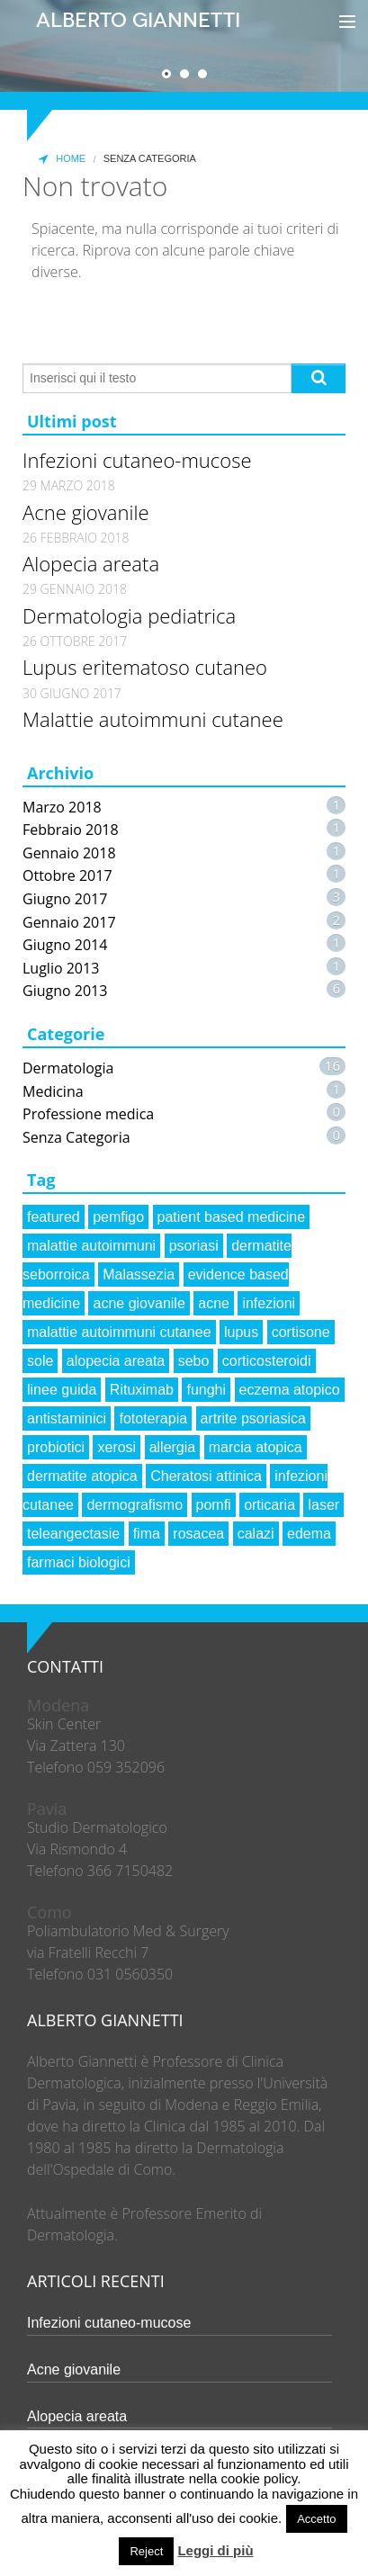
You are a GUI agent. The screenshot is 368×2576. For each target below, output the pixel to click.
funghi (206, 1389)
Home (60, 159)
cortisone (301, 1332)
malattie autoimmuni (91, 1245)
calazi (256, 1533)
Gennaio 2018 (69, 853)
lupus (241, 1332)
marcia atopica (255, 1447)
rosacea (198, 1533)
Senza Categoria (76, 1137)
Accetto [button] (316, 2519)
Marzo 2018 (62, 807)
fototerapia (153, 1418)
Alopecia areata (90, 563)
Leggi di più (215, 2550)
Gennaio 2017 (69, 922)
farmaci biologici (78, 1562)
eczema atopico (289, 1389)
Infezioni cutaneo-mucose (137, 459)
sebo (194, 1361)
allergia (172, 1447)
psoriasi (194, 1245)
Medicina (53, 1091)
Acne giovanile (85, 511)
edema (309, 1533)
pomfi (213, 1504)
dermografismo (134, 1504)
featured (53, 1217)
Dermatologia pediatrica (129, 615)
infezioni (268, 1303)
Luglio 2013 (60, 968)
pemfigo (118, 1217)
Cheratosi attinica (206, 1476)
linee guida (61, 1389)
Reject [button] (146, 2551)
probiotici (56, 1447)
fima (146, 1533)
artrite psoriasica (253, 1418)
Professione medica (88, 1114)
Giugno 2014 (64, 945)
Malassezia (139, 1274)
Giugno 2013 (64, 991)
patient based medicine (231, 1217)
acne (213, 1303)
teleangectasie (73, 1533)
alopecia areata (116, 1361)
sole (40, 1361)
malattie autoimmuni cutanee (119, 1332)
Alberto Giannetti (138, 20)
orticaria (269, 1504)
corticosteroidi (266, 1361)
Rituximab (142, 1389)
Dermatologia (67, 1068)
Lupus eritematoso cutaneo (144, 666)
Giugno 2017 (64, 899)
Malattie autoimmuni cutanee (152, 718)
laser (323, 1504)
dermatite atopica (82, 1476)
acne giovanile (138, 1303)
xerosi (116, 1447)
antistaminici (66, 1418)
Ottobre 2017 (67, 875)
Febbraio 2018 (70, 829)
